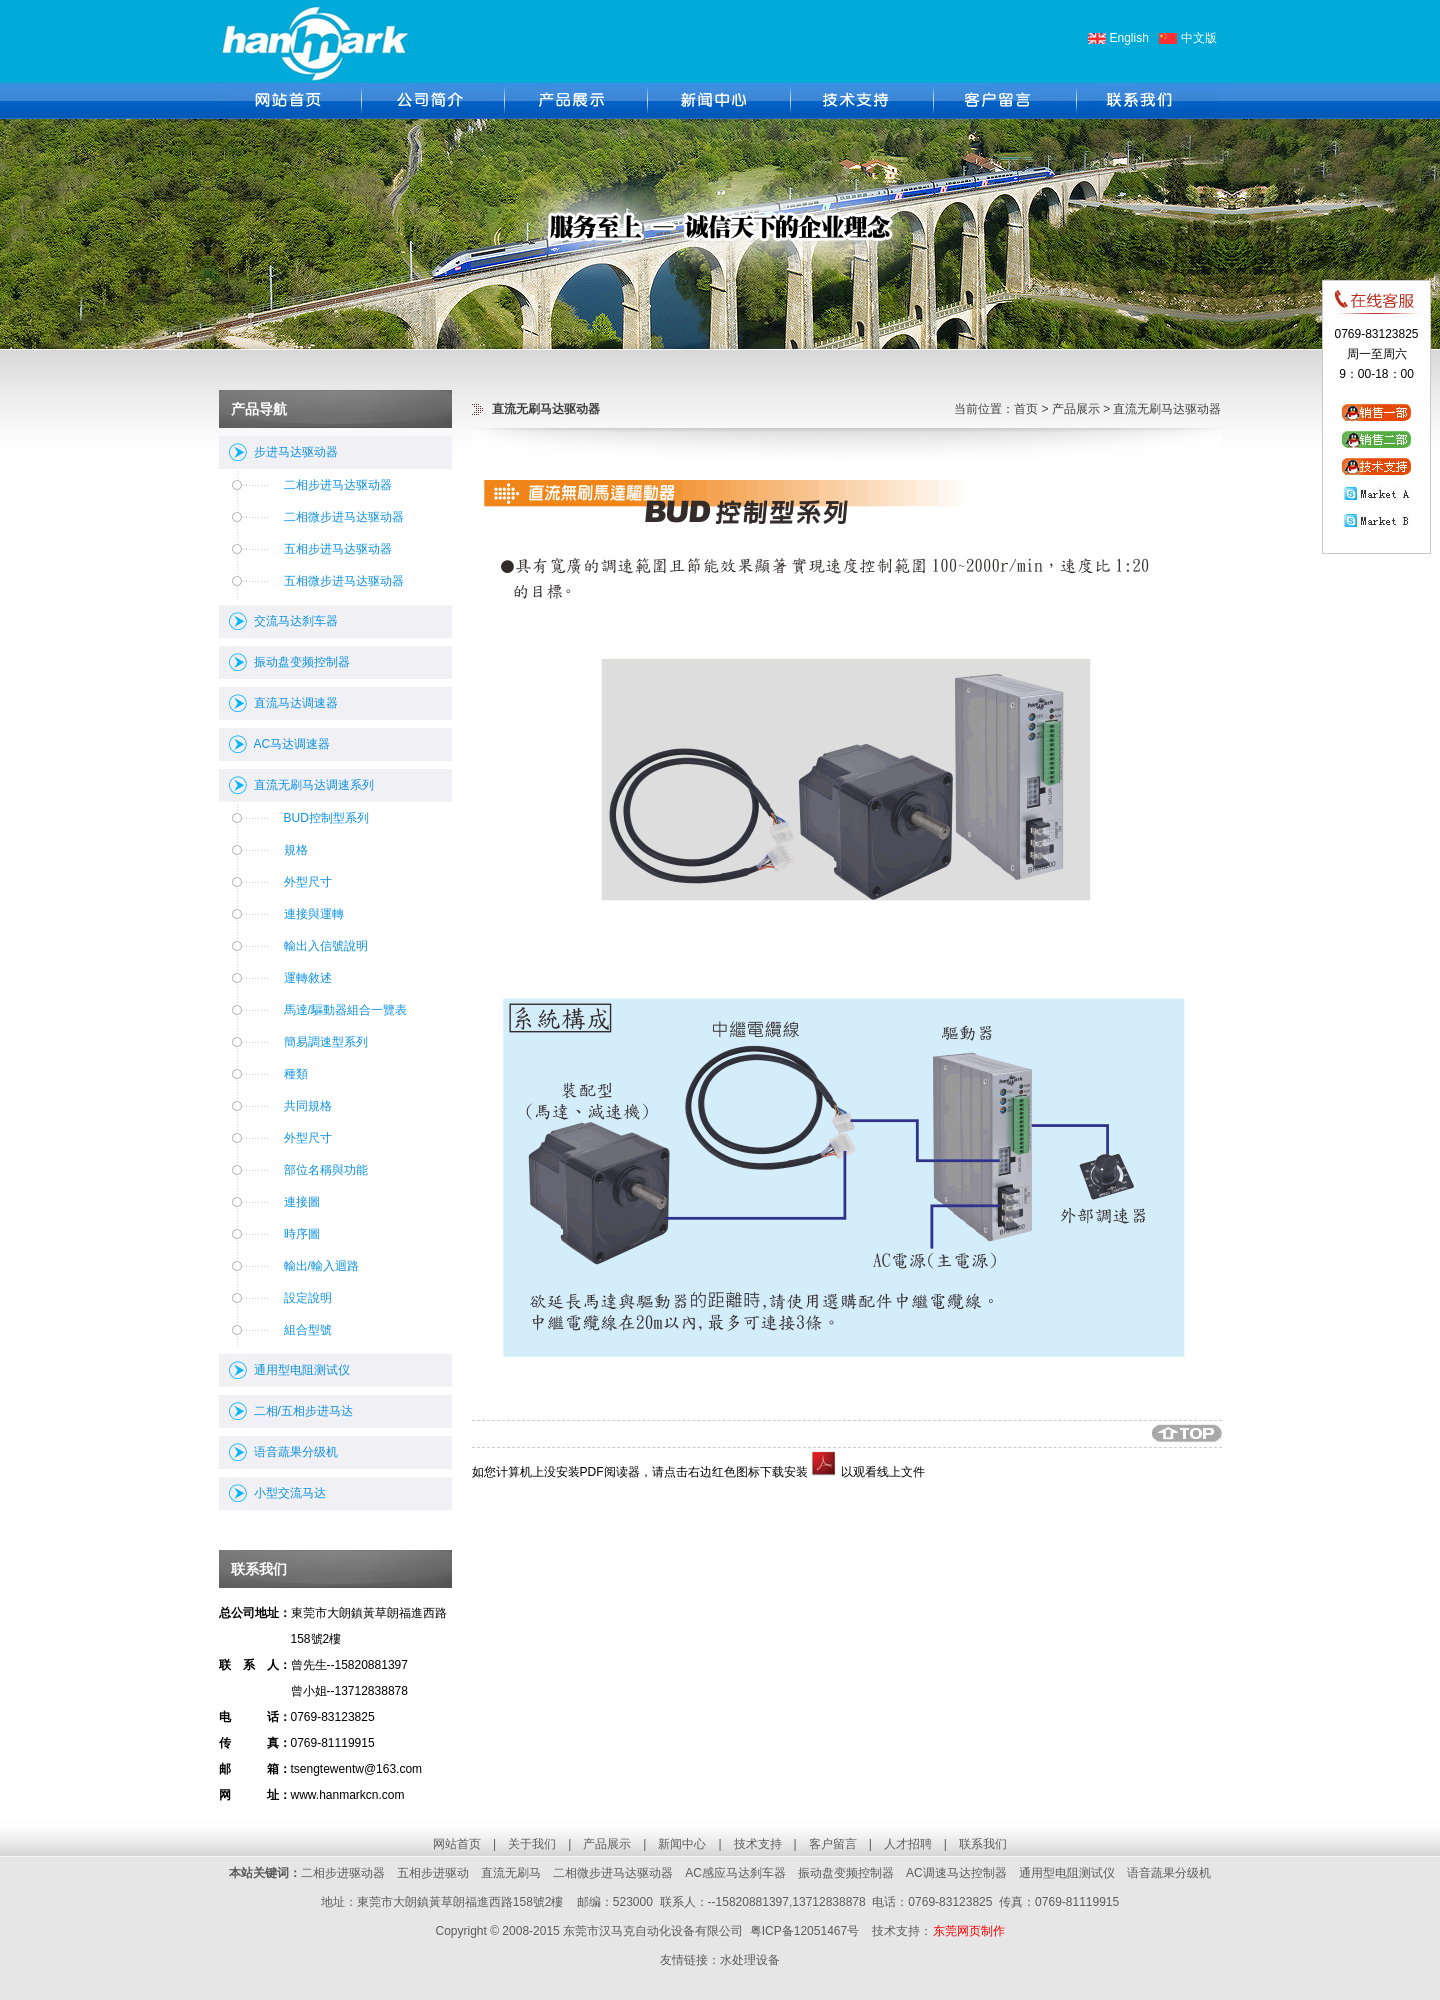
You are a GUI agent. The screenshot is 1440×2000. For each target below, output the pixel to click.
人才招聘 (908, 1844)
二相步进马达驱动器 (338, 485)
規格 (296, 850)
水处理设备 (750, 1960)
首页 (1026, 409)
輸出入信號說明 (326, 946)
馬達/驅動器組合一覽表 (345, 1010)
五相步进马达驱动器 (338, 549)
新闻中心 (682, 1844)
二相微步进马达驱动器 (344, 517)
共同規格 (308, 1106)
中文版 (1199, 38)
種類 (296, 1074)
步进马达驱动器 (296, 452)
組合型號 (308, 1330)
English (1129, 38)
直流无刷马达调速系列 (314, 785)
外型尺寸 (308, 882)
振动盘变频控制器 (302, 662)
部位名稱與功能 (326, 1170)
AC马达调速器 (292, 744)
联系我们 (983, 1844)
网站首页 (457, 1844)
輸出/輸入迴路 (321, 1266)
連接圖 (302, 1202)
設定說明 (308, 1298)
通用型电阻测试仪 (302, 1370)
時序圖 (302, 1234)
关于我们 (532, 1844)
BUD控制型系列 (326, 818)
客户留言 (833, 1844)
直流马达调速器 (296, 703)
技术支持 (758, 1844)
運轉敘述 (308, 978)
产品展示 (1076, 409)
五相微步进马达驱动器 (344, 581)
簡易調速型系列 (326, 1042)
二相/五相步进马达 (303, 1411)
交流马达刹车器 (296, 621)
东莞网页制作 (969, 1931)
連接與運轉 (314, 914)
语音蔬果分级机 (296, 1452)
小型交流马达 (290, 1493)
